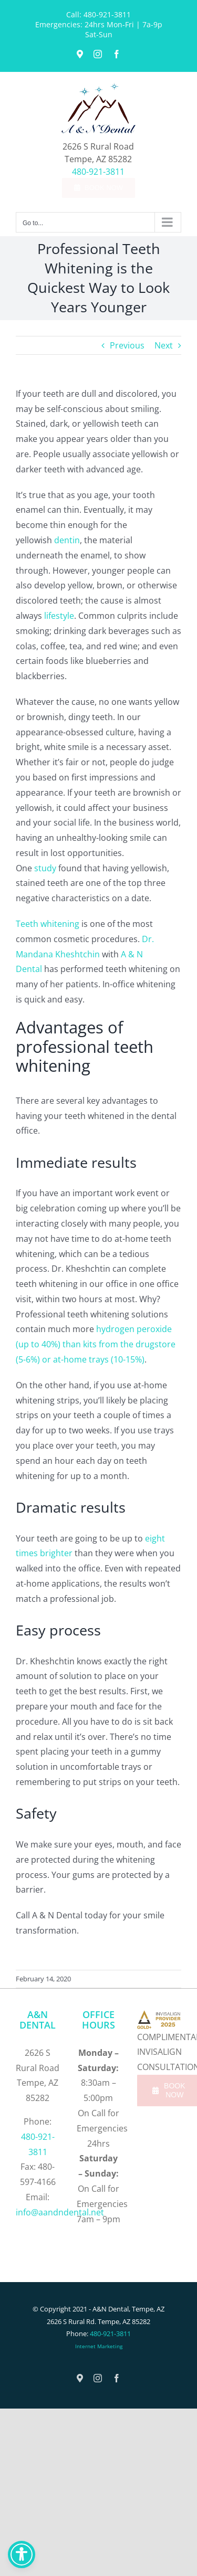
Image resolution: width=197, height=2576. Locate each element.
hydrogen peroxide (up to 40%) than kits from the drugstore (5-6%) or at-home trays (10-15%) (95, 1344)
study (45, 868)
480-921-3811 (107, 14)
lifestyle (58, 615)
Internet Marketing (98, 2346)
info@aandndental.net (60, 2212)
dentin (67, 540)
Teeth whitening (47, 924)
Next (163, 345)
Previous (127, 345)
